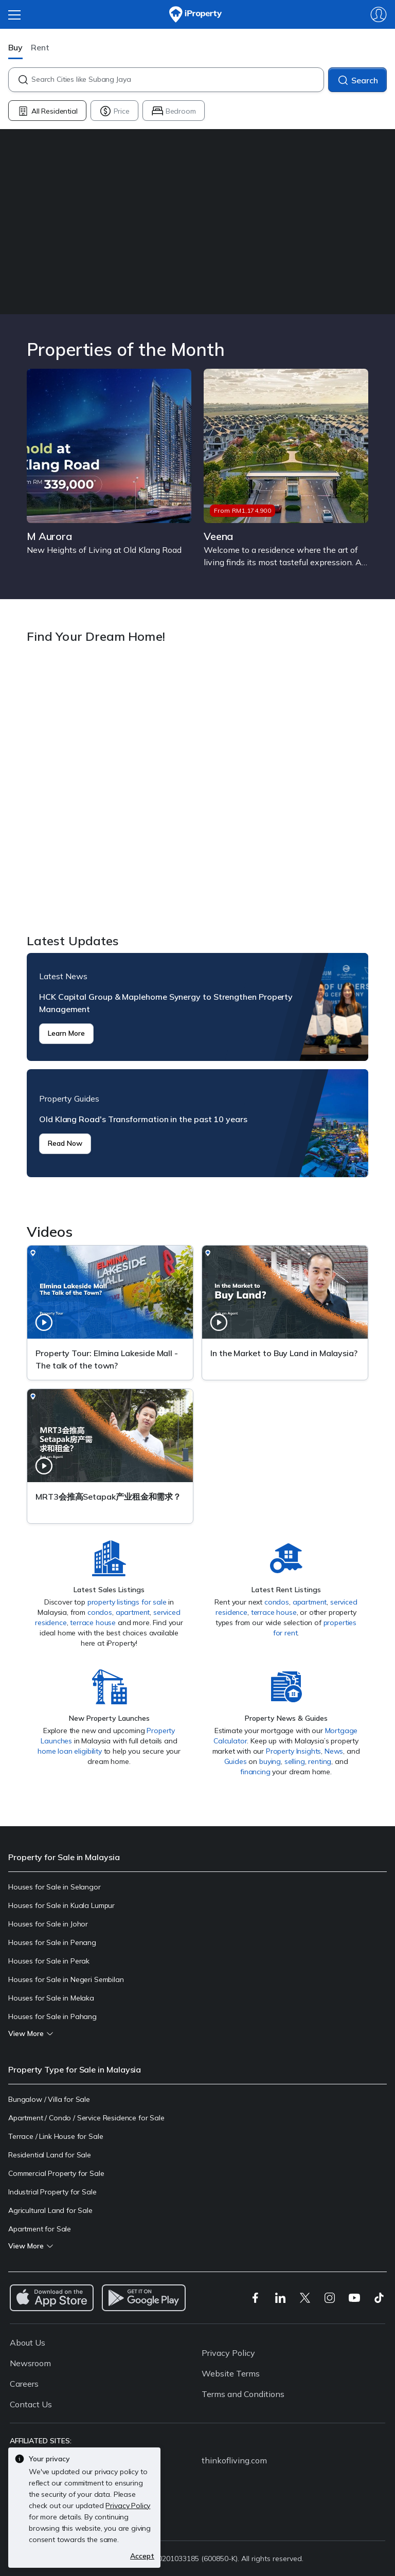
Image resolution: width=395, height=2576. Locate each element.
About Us (27, 2342)
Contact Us (31, 2404)
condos (99, 1612)
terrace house (93, 1622)
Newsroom (30, 2363)
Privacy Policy (228, 2353)
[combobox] (177, 79)
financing (255, 1771)
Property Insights (293, 1751)
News (334, 1751)
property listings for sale (127, 1602)
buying (270, 1761)
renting (319, 1761)
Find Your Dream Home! (197, 790)
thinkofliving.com (234, 2460)
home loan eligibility (70, 1751)
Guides (235, 1761)
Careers (24, 2384)
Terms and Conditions (243, 2394)
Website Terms (231, 2373)
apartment (133, 1612)
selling (294, 1761)
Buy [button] (15, 47)
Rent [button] (40, 47)
